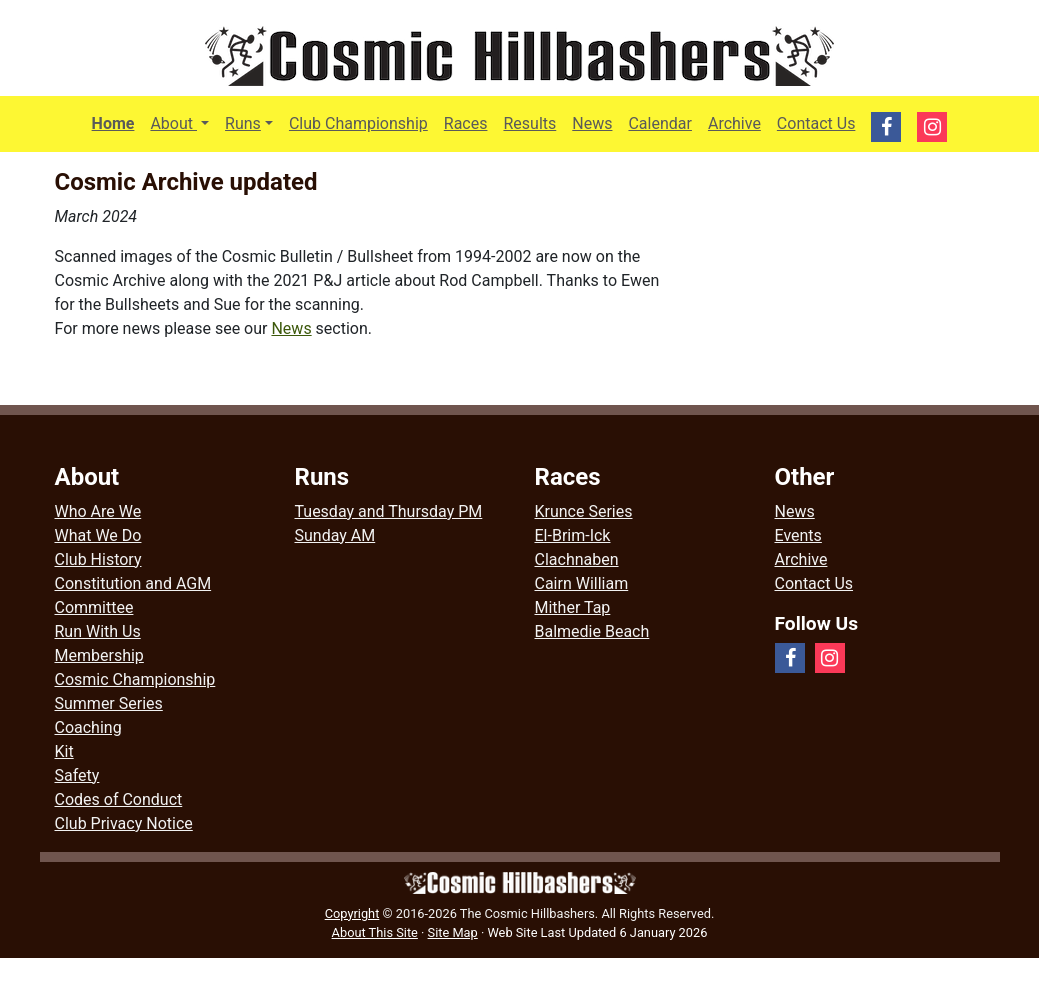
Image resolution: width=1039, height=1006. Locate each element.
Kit (64, 751)
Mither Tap (573, 607)
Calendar (659, 123)
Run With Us (98, 631)
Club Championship (358, 123)
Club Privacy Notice (124, 823)
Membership (99, 655)
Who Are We (98, 511)
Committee (94, 607)
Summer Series (109, 703)
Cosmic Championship (135, 679)
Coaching (88, 727)
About (183, 122)
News (592, 123)
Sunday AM (335, 535)
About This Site (375, 932)
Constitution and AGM (133, 583)
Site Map (453, 932)
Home (113, 123)
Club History (98, 559)
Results (529, 123)
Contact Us (816, 123)
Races (466, 123)
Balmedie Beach (592, 631)
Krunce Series (584, 511)
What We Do (98, 535)
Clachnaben (577, 559)
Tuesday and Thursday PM (389, 511)
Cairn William (582, 583)
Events (798, 535)
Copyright (352, 913)
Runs (243, 123)
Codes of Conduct (119, 799)
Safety (77, 775)
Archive (734, 123)
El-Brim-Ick (573, 535)
